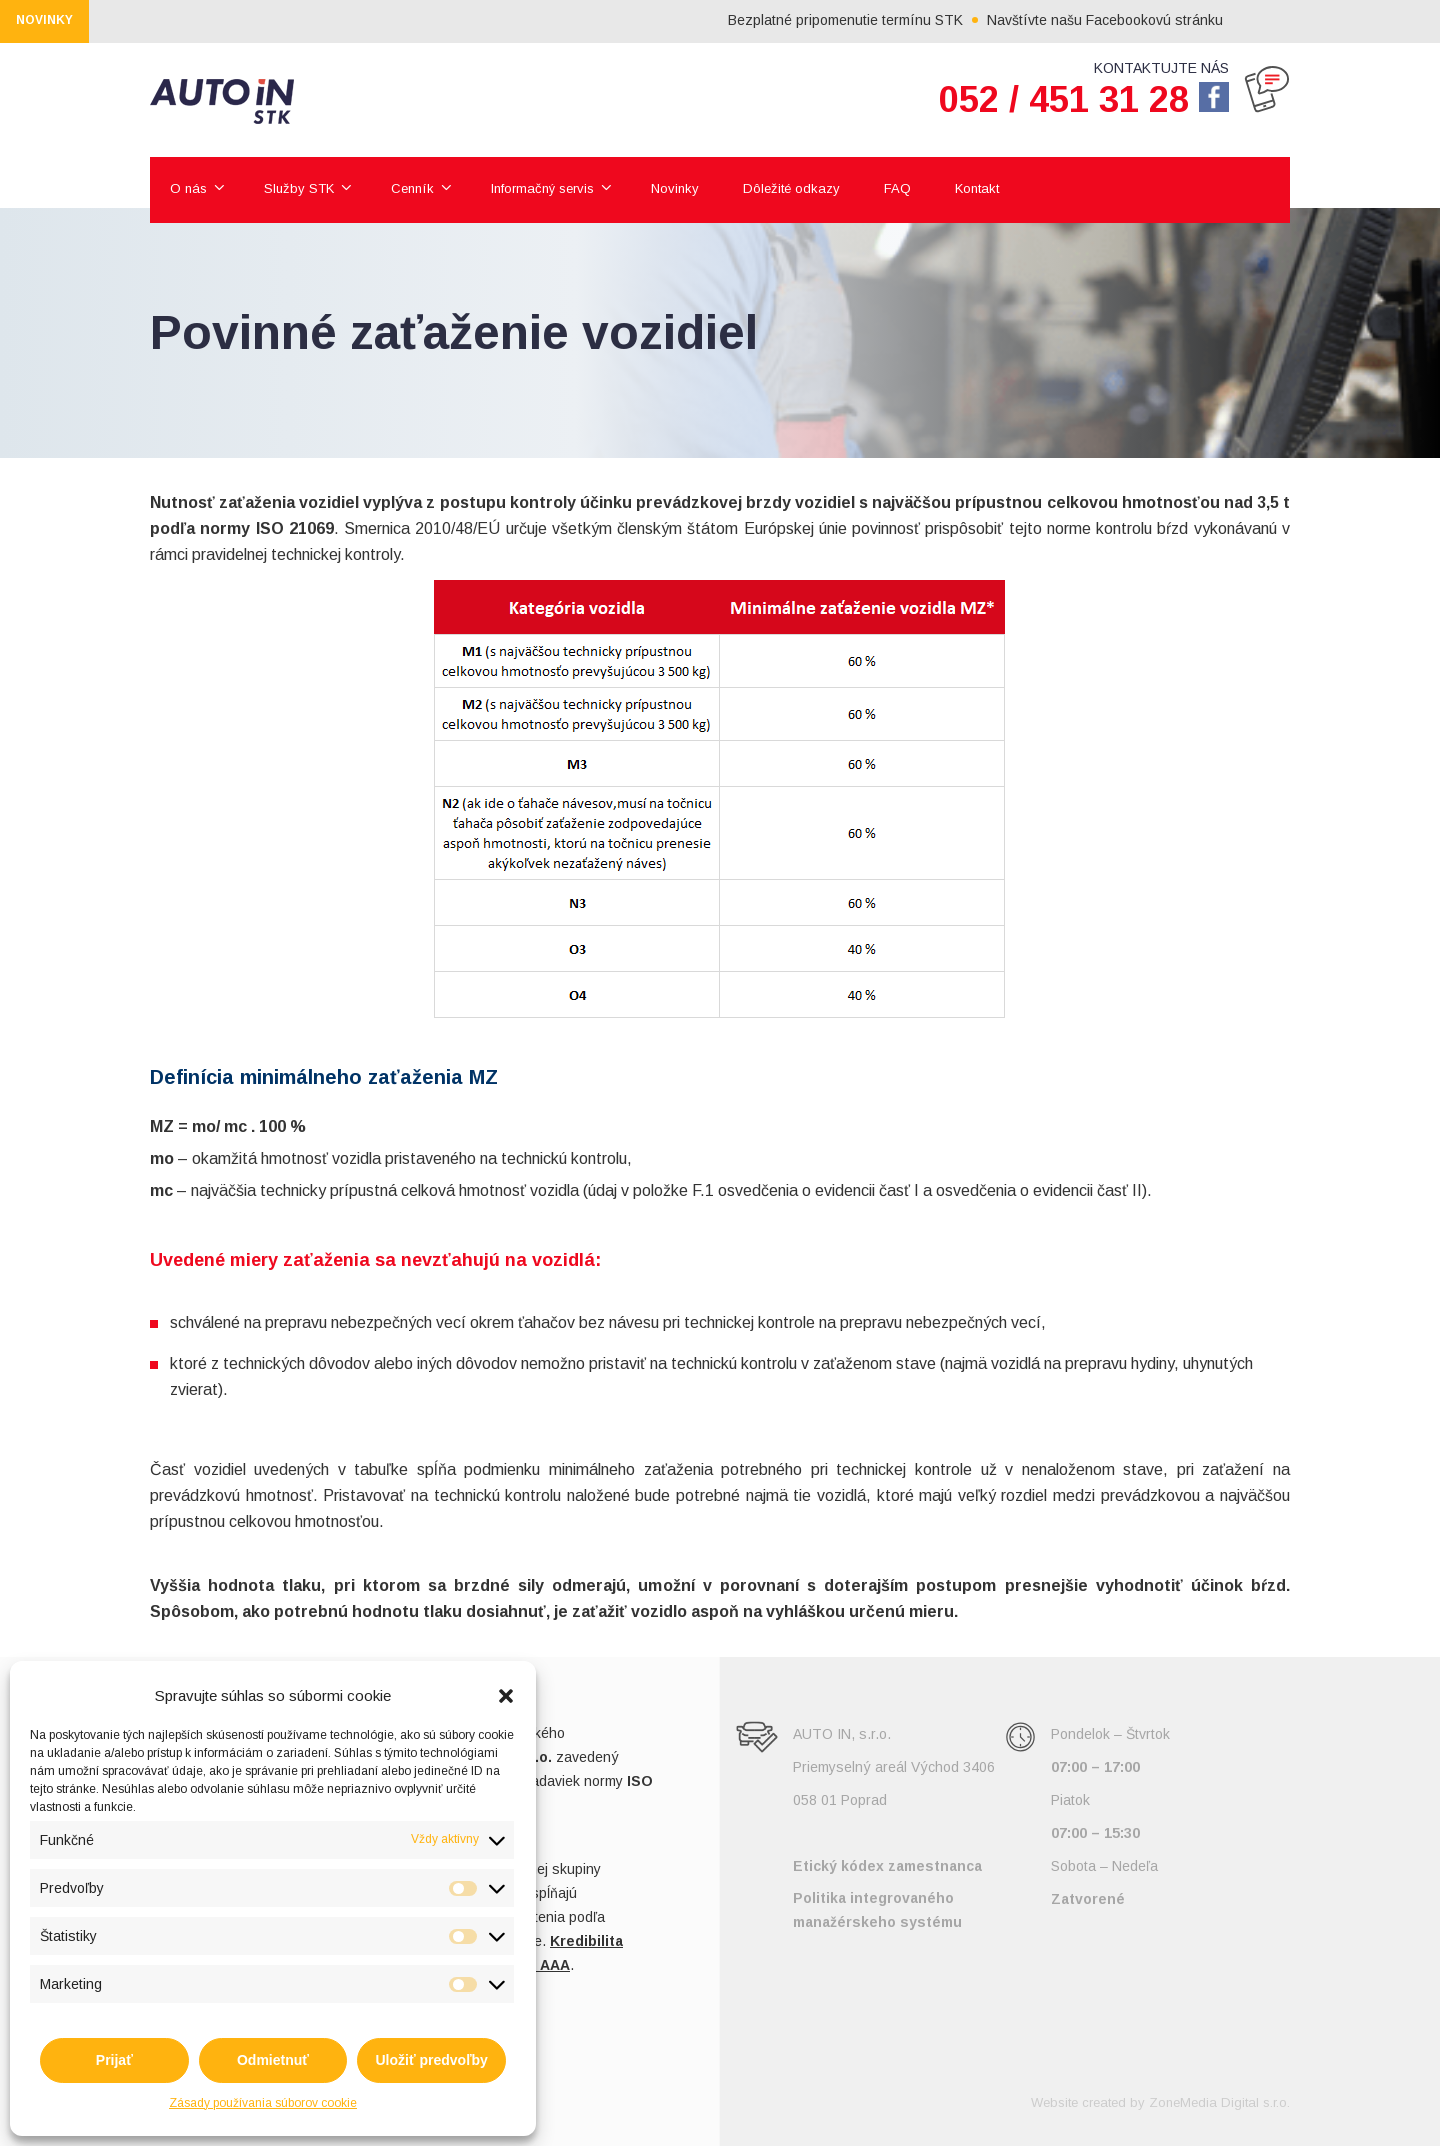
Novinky (675, 188)
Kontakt (977, 188)
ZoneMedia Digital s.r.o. (1219, 2102)
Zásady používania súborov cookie (263, 2103)
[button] (506, 1696)
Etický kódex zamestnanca (887, 1866)
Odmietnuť (273, 2060)
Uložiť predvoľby (431, 2060)
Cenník (412, 188)
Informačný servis (542, 188)
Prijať (114, 2060)
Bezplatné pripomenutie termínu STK (871, 20)
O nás (188, 188)
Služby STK (299, 188)
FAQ (897, 188)
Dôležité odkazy (791, 188)
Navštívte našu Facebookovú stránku (1131, 20)
